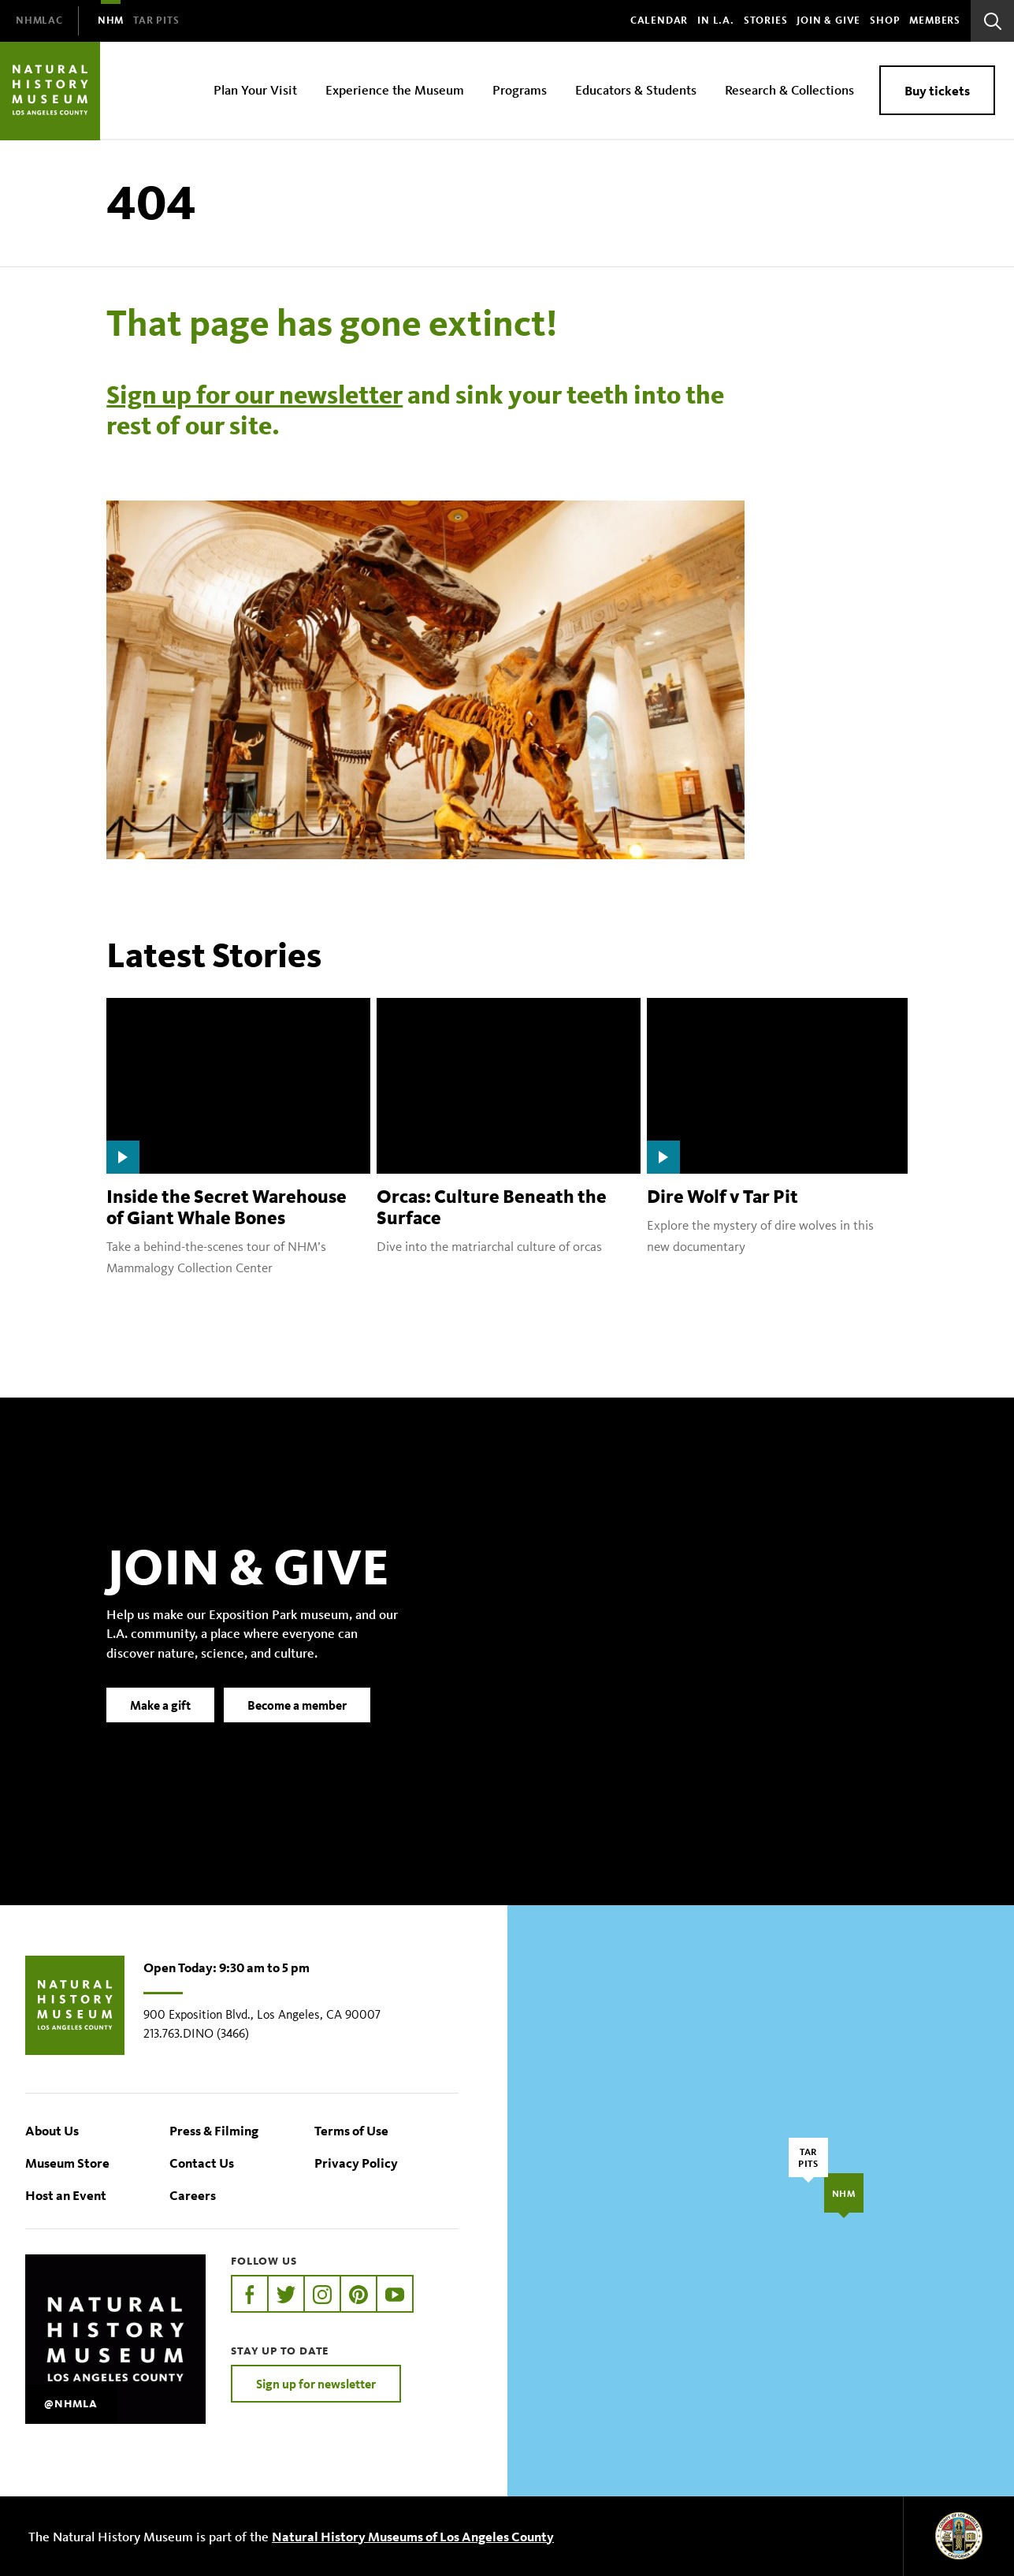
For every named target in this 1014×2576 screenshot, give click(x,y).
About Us (52, 2130)
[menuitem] (39, 21)
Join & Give (828, 20)
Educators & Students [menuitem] (635, 89)
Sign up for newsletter (316, 2384)
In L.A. (715, 20)
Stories (766, 20)
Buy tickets (937, 90)
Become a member (297, 1732)
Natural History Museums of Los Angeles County (413, 2536)
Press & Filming (213, 2130)
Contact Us (201, 2162)
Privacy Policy (356, 2162)
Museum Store (67, 2162)
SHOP (885, 20)
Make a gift (160, 1732)
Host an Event (65, 2195)
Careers (192, 2195)
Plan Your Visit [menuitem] (255, 89)
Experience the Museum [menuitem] (394, 89)
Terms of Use (351, 2130)
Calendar (659, 20)
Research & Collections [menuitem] (789, 89)
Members (934, 20)
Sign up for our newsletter (254, 395)
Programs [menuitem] (519, 89)
